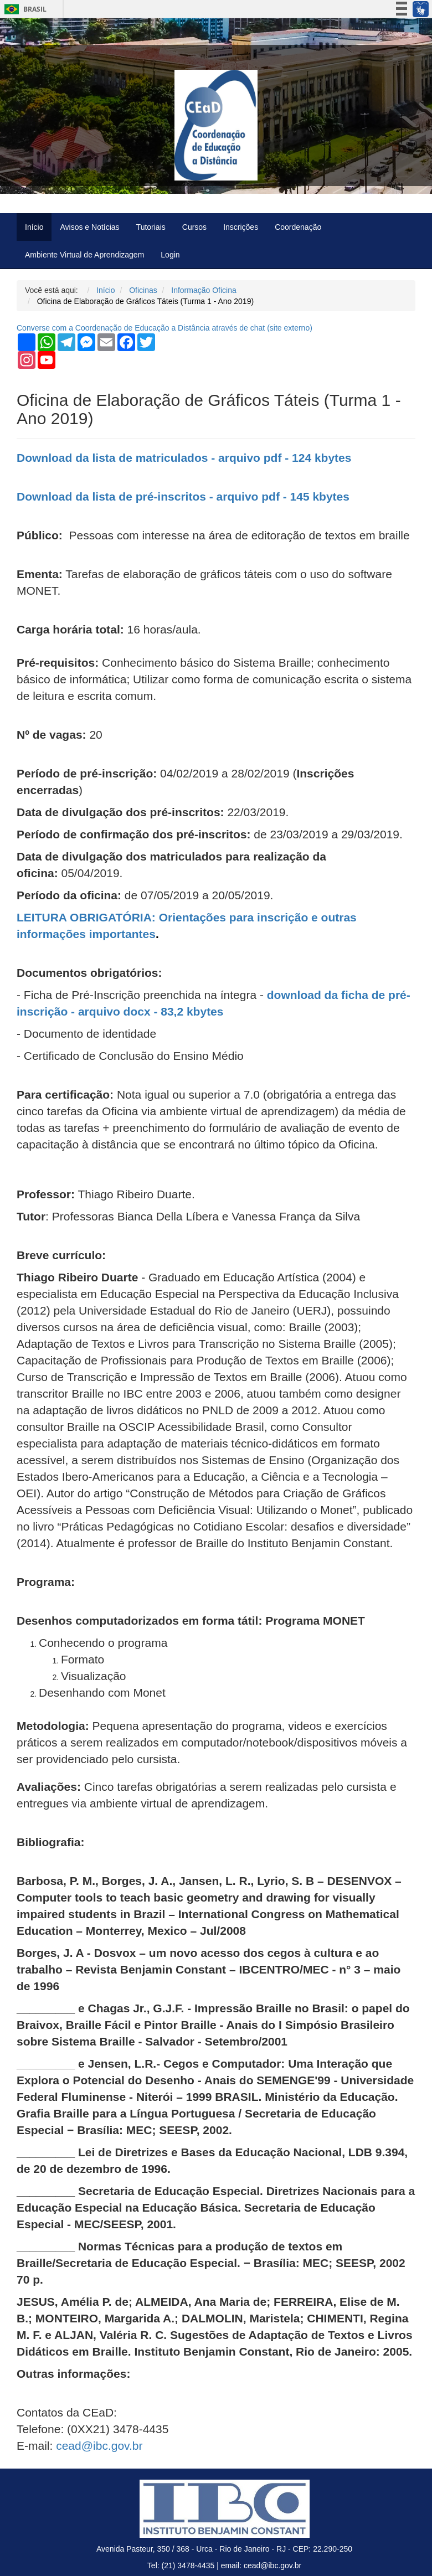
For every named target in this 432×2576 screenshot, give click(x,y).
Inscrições (240, 227)
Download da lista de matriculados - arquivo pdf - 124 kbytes (184, 457)
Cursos (194, 227)
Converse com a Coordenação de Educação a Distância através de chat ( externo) (164, 327)
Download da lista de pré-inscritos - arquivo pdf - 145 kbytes (183, 496)
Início (34, 227)
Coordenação (298, 227)
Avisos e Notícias (89, 227)
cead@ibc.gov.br (99, 2445)
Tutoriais (151, 227)
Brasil (23, 9)
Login (170, 254)
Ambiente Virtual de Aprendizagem (84, 254)
